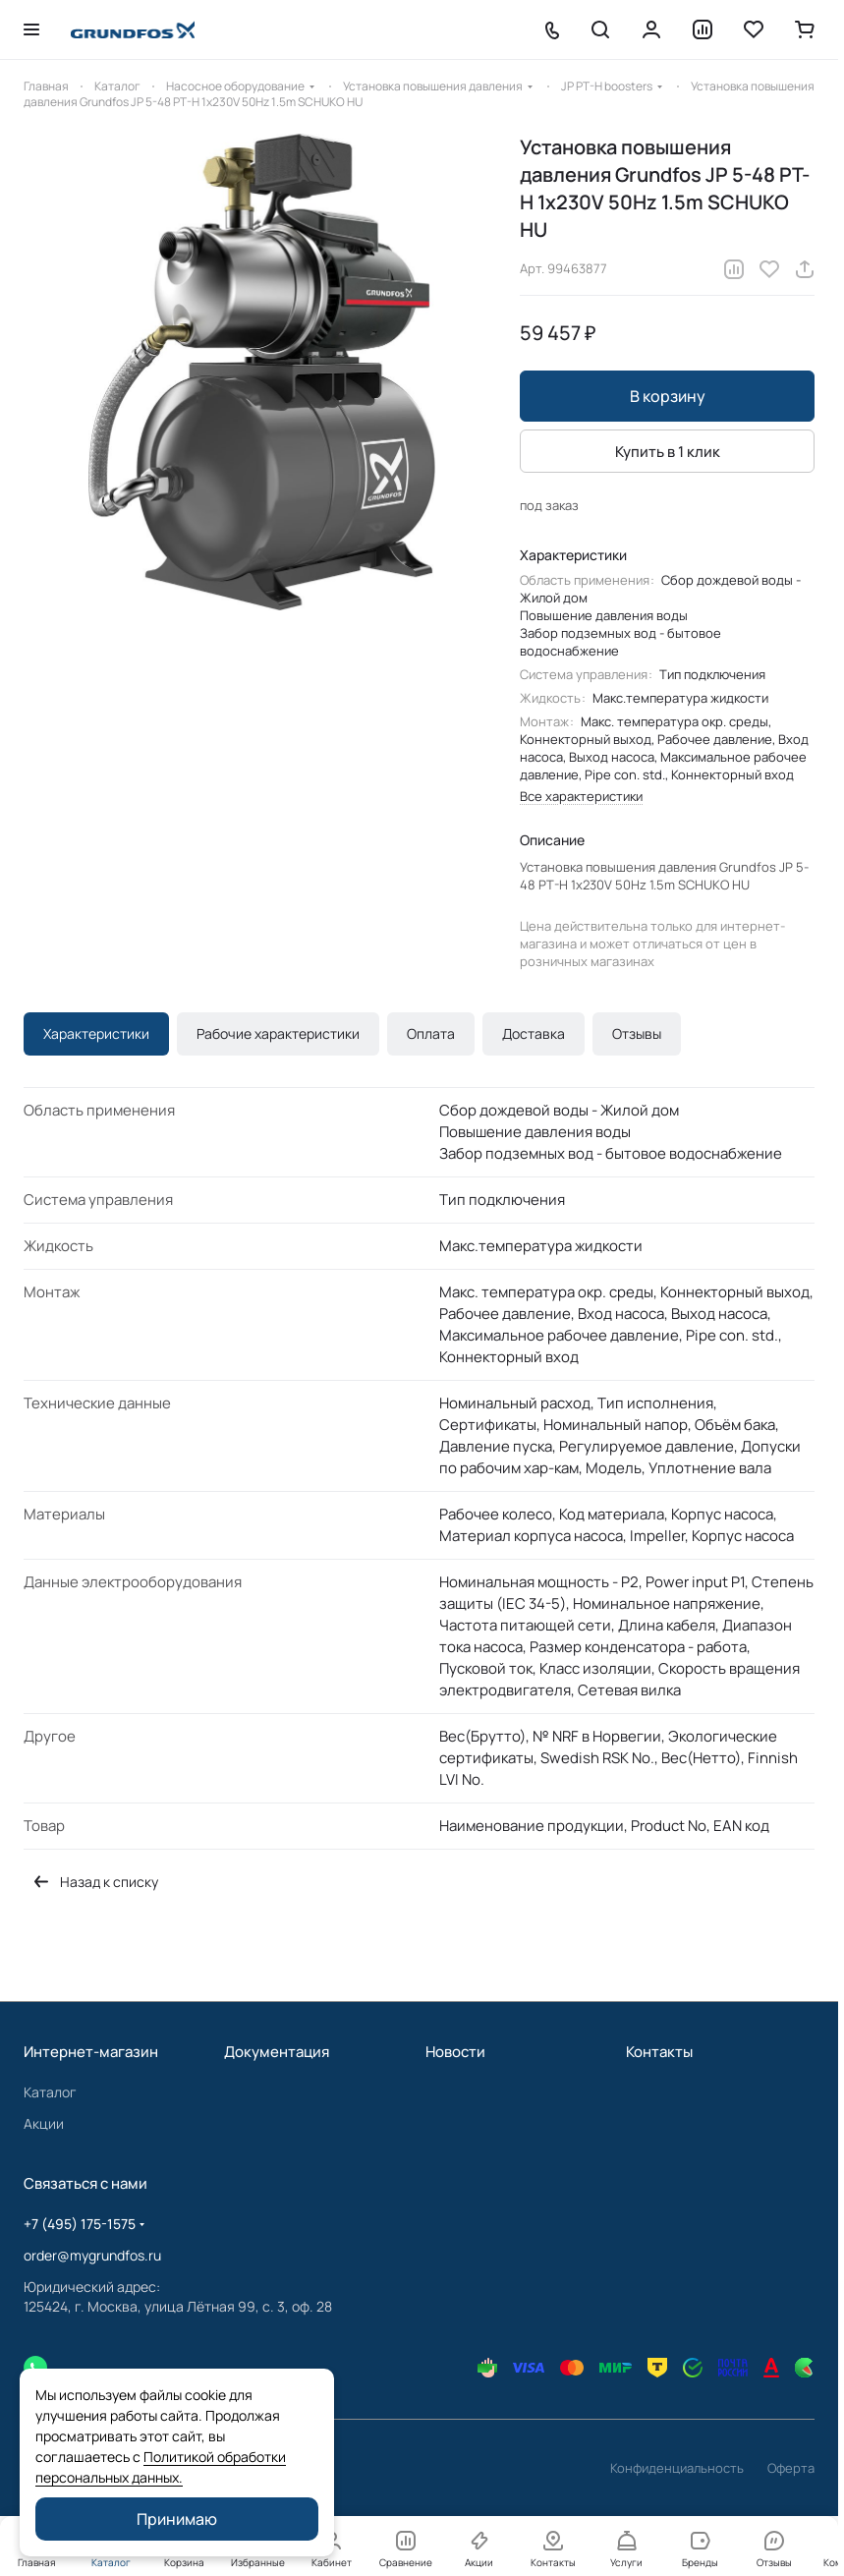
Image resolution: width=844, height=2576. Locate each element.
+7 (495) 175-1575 (80, 2223)
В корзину (667, 396)
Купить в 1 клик (667, 451)
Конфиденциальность (677, 2468)
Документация (276, 2051)
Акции (44, 2123)
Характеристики (96, 1033)
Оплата (431, 1033)
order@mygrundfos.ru (92, 2255)
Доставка (533, 1033)
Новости (455, 2051)
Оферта (791, 2468)
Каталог (50, 2092)
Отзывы (636, 1033)
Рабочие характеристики (278, 1033)
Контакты (659, 2051)
